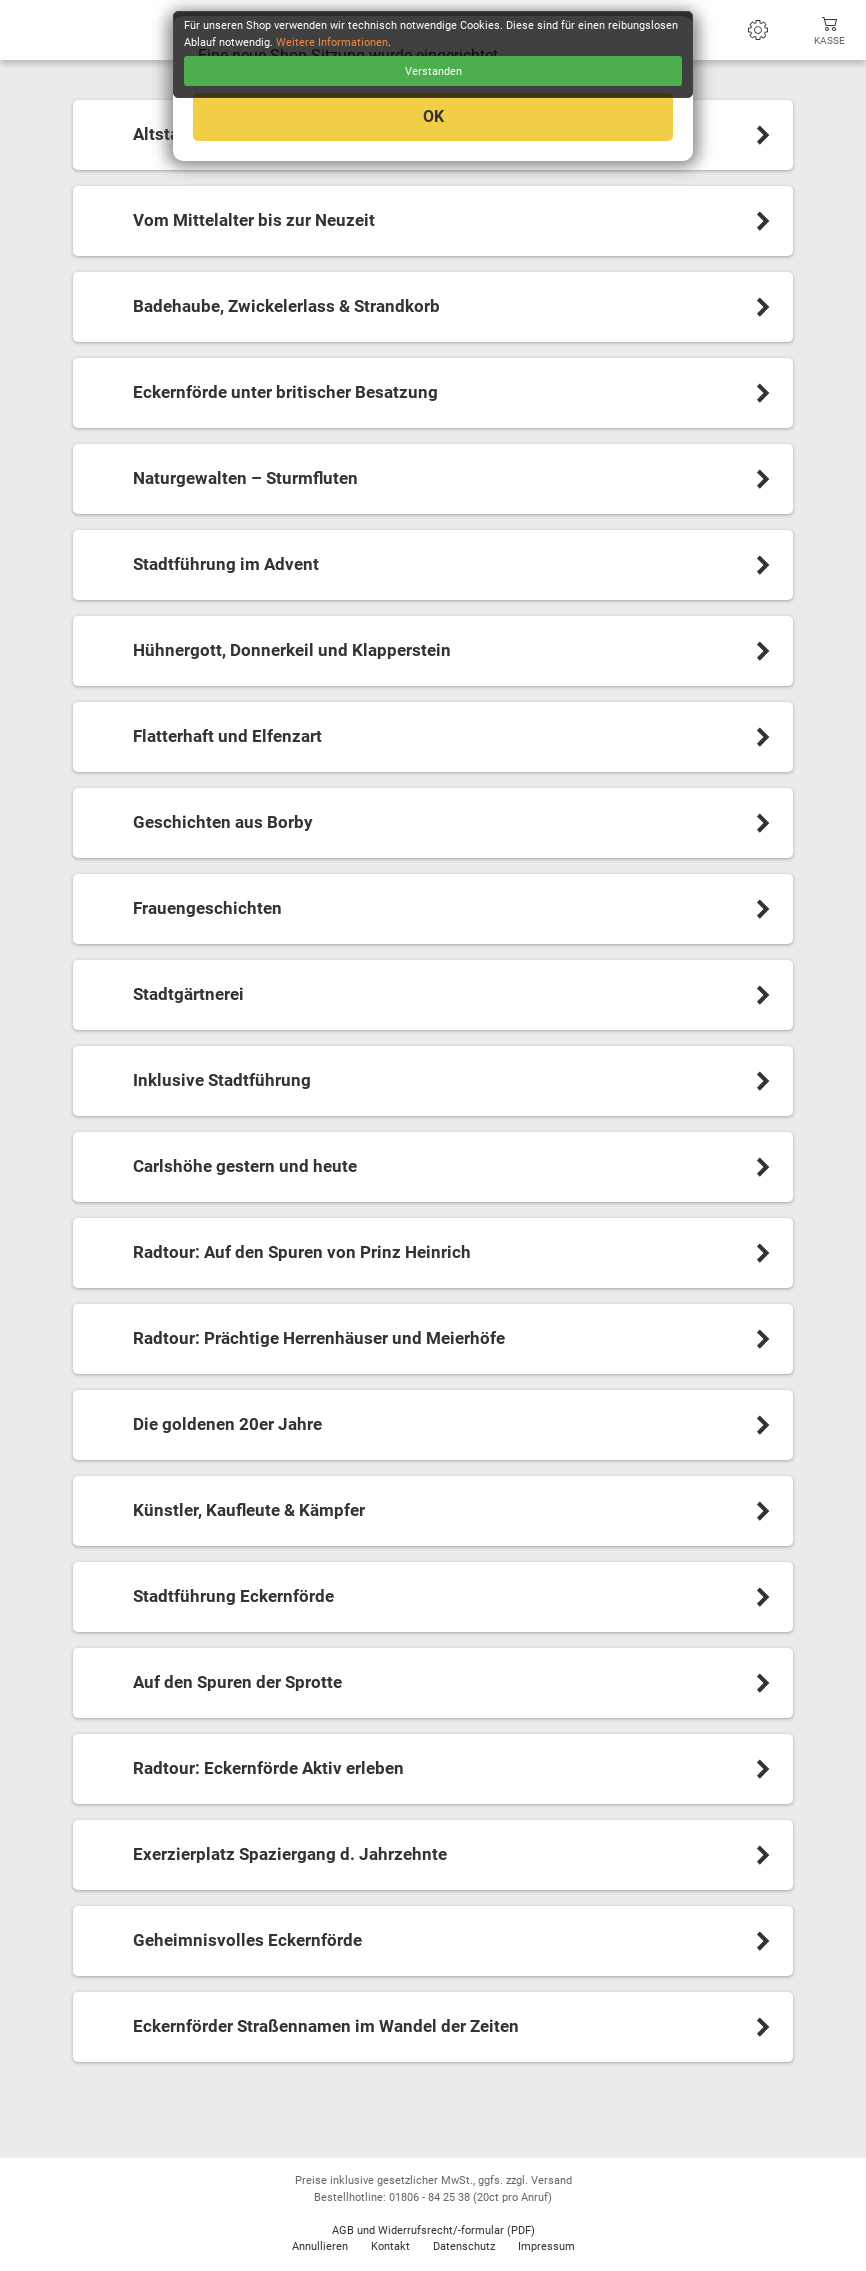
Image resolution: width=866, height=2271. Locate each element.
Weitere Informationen (332, 42)
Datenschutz (464, 2246)
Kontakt (390, 2246)
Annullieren (320, 2246)
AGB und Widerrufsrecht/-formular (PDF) (433, 2230)
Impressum (546, 2246)
